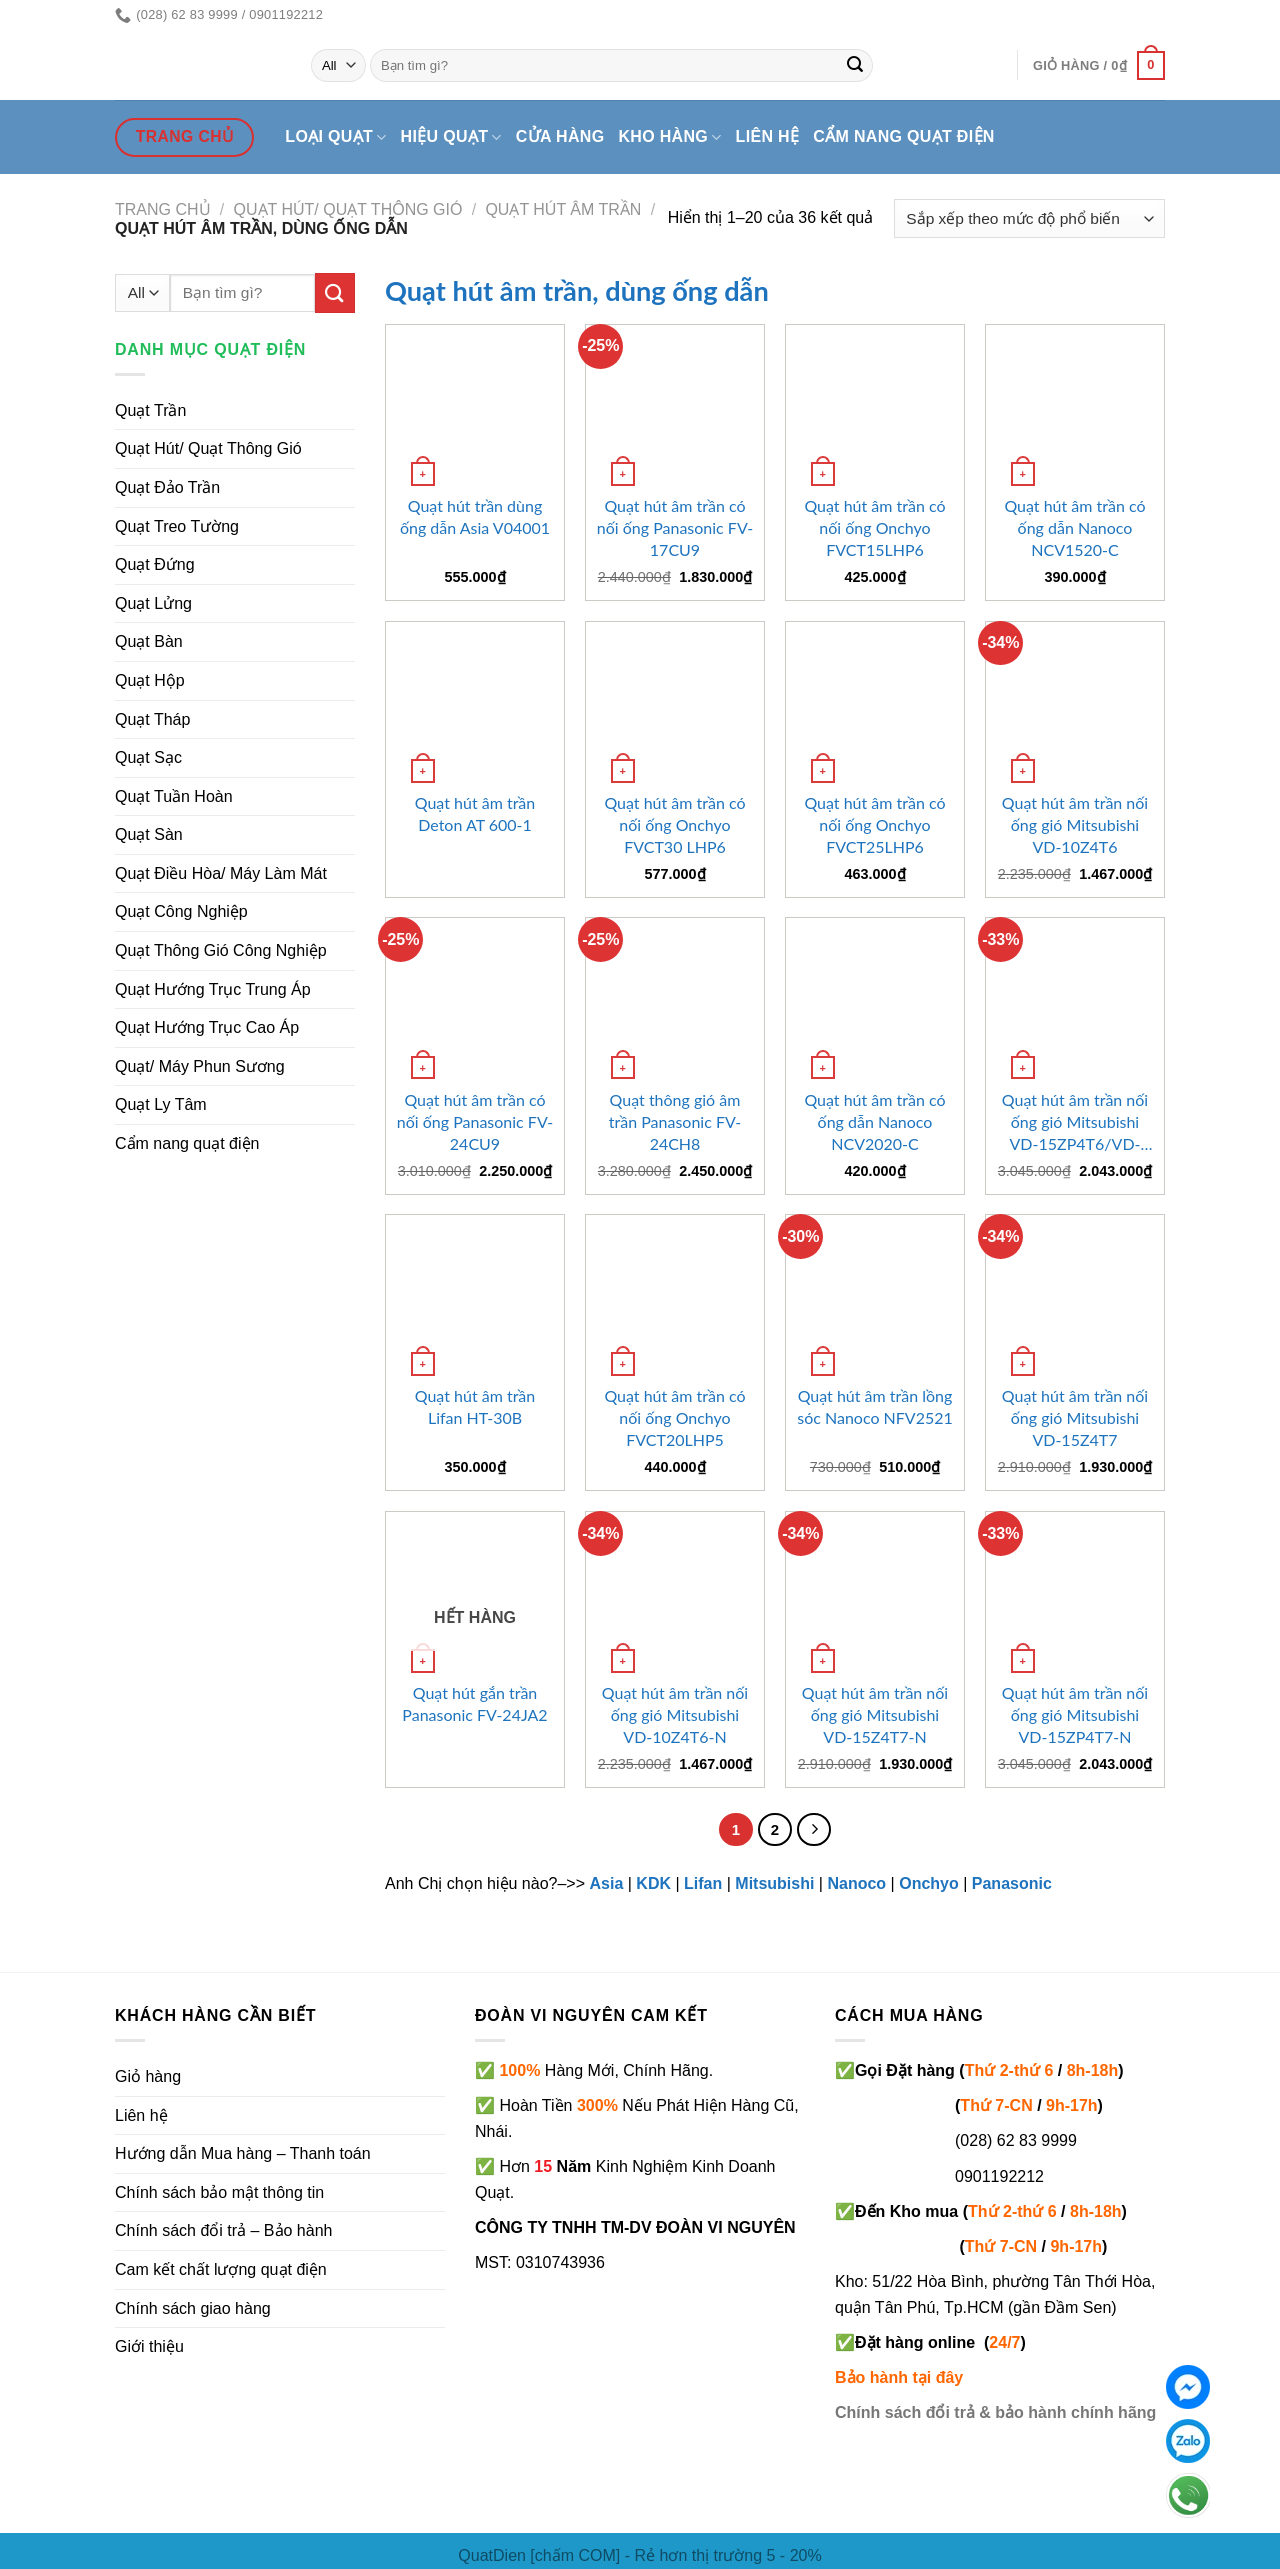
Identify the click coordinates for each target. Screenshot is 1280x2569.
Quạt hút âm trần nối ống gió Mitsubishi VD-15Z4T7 (1075, 1417)
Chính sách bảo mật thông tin (219, 2192)
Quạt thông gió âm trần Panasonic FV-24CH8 (675, 1121)
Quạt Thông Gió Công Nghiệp (221, 950)
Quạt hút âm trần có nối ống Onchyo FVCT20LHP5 (674, 1417)
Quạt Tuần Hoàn (174, 796)
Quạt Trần (150, 410)
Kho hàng (669, 137)
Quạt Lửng (153, 603)
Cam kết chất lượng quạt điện (221, 2269)
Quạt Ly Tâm (161, 1104)
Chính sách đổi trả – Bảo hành (223, 2230)
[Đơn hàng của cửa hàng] (1029, 218)
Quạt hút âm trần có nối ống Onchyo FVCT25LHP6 (874, 824)
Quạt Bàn (149, 641)
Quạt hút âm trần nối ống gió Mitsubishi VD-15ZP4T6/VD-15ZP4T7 (1075, 1122)
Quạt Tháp (152, 719)
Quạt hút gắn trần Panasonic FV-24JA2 (474, 1703)
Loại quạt (335, 137)
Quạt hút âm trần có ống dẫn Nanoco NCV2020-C (874, 1121)
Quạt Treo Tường (177, 526)
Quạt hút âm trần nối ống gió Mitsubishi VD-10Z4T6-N (675, 1714)
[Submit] (855, 66)
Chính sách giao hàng (193, 2308)
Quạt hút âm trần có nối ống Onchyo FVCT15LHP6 (874, 527)
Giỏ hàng (148, 2076)
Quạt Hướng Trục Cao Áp (207, 1027)
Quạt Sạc (148, 757)
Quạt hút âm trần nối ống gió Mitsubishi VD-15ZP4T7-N (1075, 1714)
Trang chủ (163, 209)
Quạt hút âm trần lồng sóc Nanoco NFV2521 (875, 1406)
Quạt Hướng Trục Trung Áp (213, 989)
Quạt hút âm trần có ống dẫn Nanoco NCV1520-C (1074, 527)
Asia (606, 1883)
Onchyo (929, 1883)
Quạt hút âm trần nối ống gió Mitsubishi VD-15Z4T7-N (875, 1714)
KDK (653, 1883)
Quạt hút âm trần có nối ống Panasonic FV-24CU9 (475, 1121)
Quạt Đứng (155, 564)
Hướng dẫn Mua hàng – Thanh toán (243, 2153)
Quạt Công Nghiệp (181, 911)
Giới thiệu (149, 2346)
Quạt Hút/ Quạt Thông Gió (208, 448)
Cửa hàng (560, 136)
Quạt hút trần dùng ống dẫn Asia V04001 (475, 516)
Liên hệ (768, 136)
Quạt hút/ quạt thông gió (348, 209)
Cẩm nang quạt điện (903, 136)
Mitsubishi (774, 1883)
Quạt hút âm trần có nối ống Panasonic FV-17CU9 (675, 527)
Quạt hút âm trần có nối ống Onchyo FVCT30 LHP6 (674, 824)
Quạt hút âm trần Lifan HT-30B (475, 1406)
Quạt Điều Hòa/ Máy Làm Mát (221, 873)
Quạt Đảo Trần (167, 487)
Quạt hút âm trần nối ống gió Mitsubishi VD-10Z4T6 (1075, 824)
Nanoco (856, 1883)
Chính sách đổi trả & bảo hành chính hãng (995, 2412)
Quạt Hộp (150, 680)
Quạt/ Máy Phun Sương (200, 1066)
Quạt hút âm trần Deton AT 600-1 (475, 813)
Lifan (703, 1883)
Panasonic (1012, 1883)
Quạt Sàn (149, 834)
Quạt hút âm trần (563, 209)
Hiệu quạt (451, 137)
